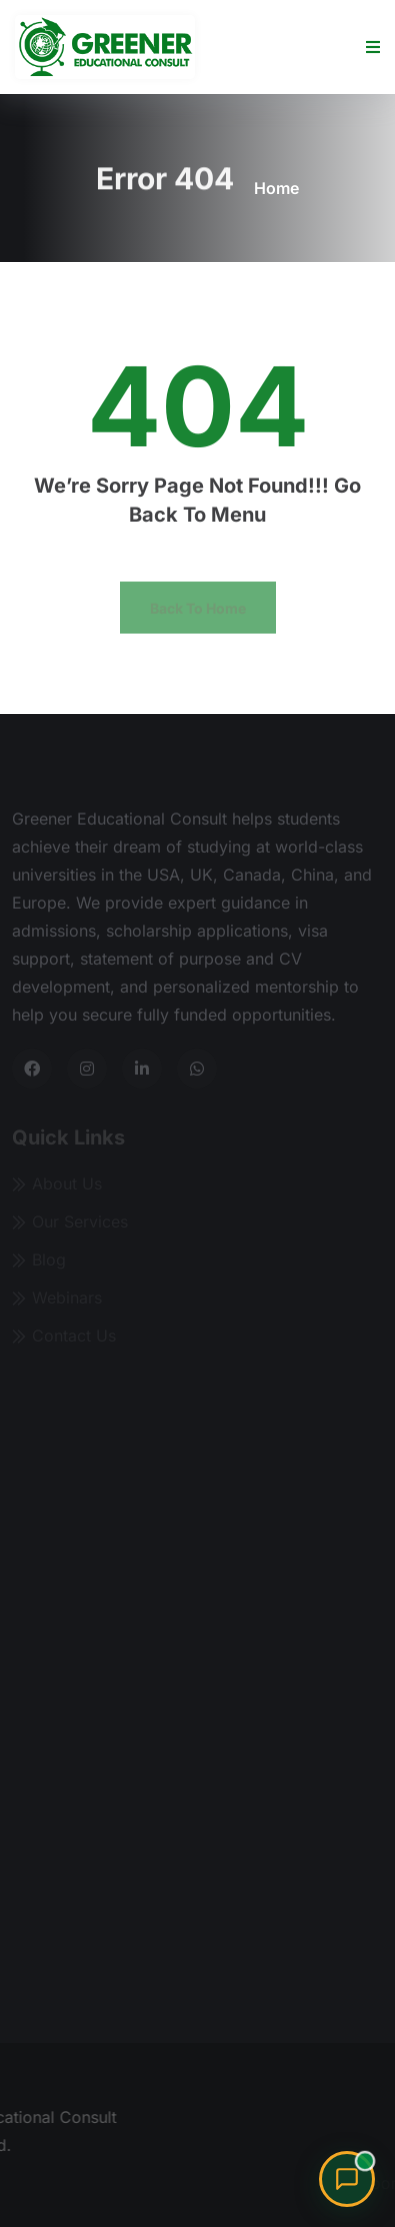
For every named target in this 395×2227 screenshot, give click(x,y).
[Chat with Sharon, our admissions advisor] (347, 2179)
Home (276, 188)
